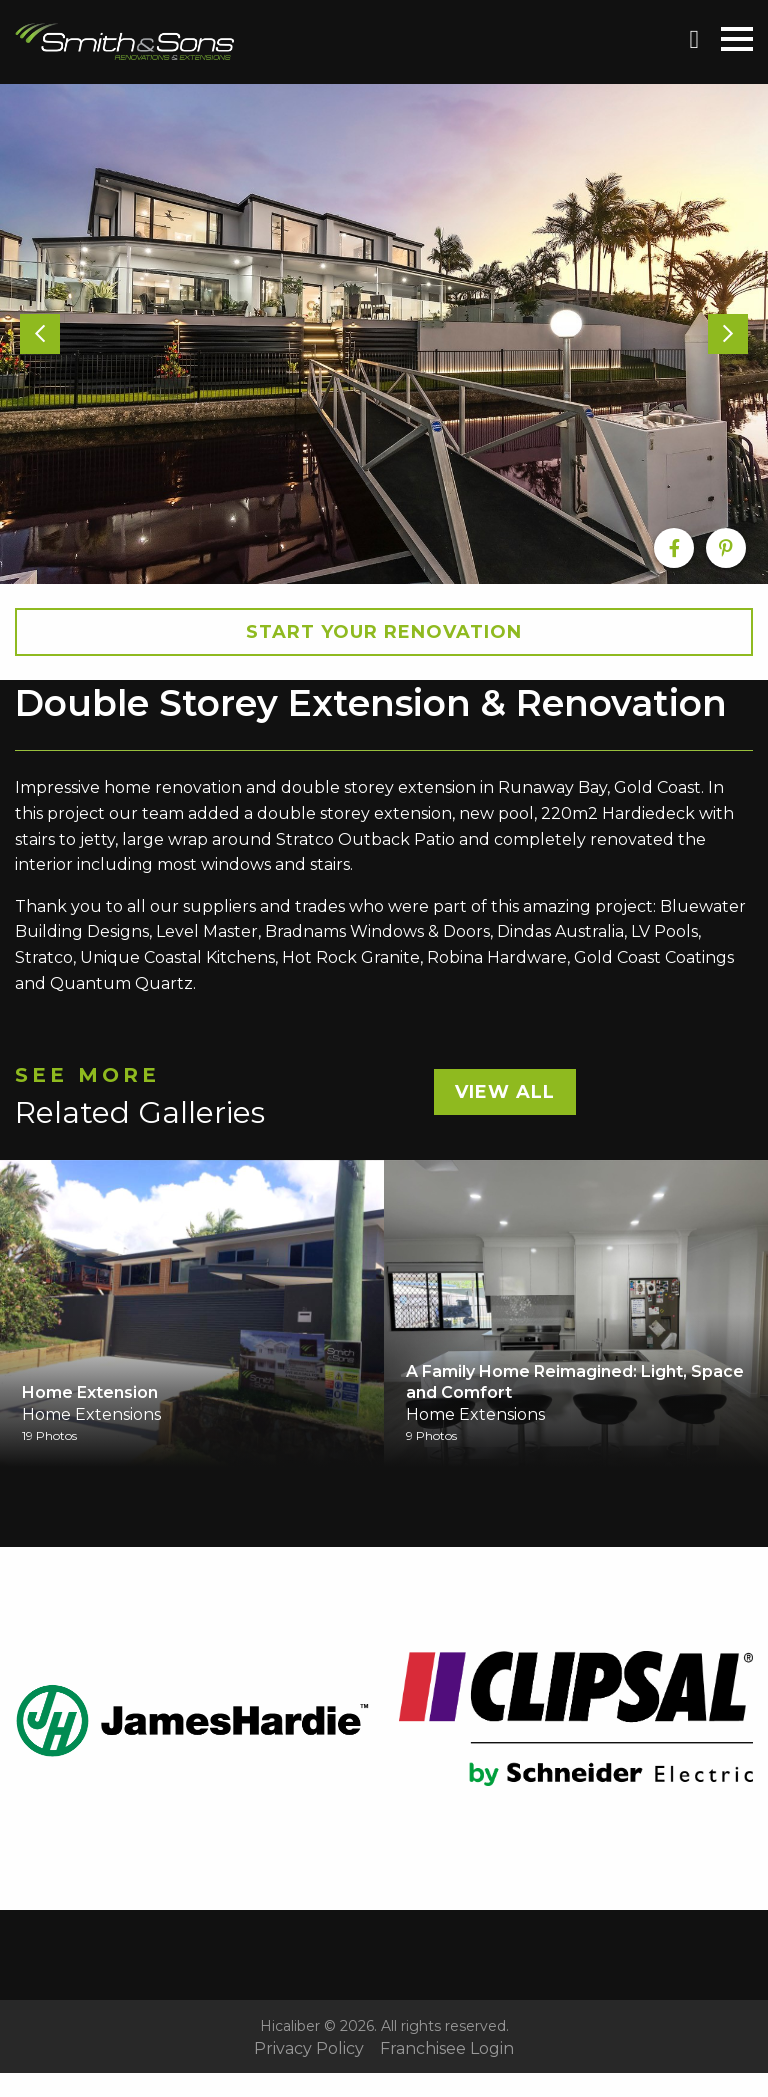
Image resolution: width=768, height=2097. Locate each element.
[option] (384, 333)
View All (505, 1092)
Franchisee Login (447, 2049)
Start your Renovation (384, 632)
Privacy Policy (309, 2049)
